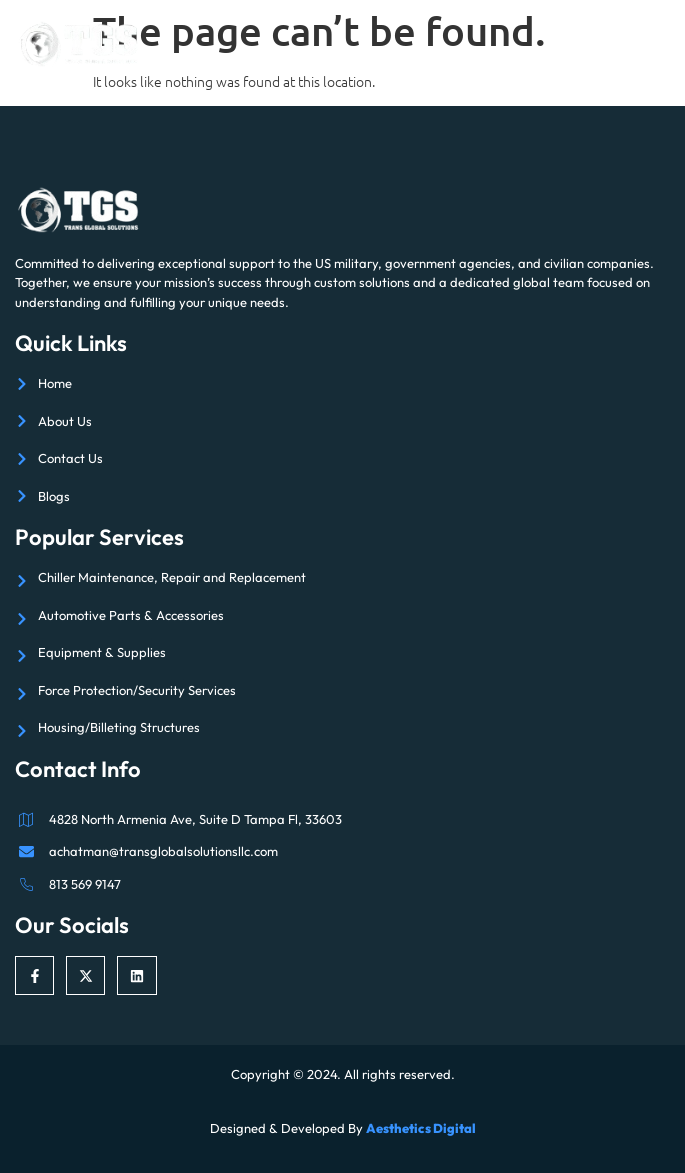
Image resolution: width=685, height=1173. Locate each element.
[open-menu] (656, 44)
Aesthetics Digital (421, 1128)
